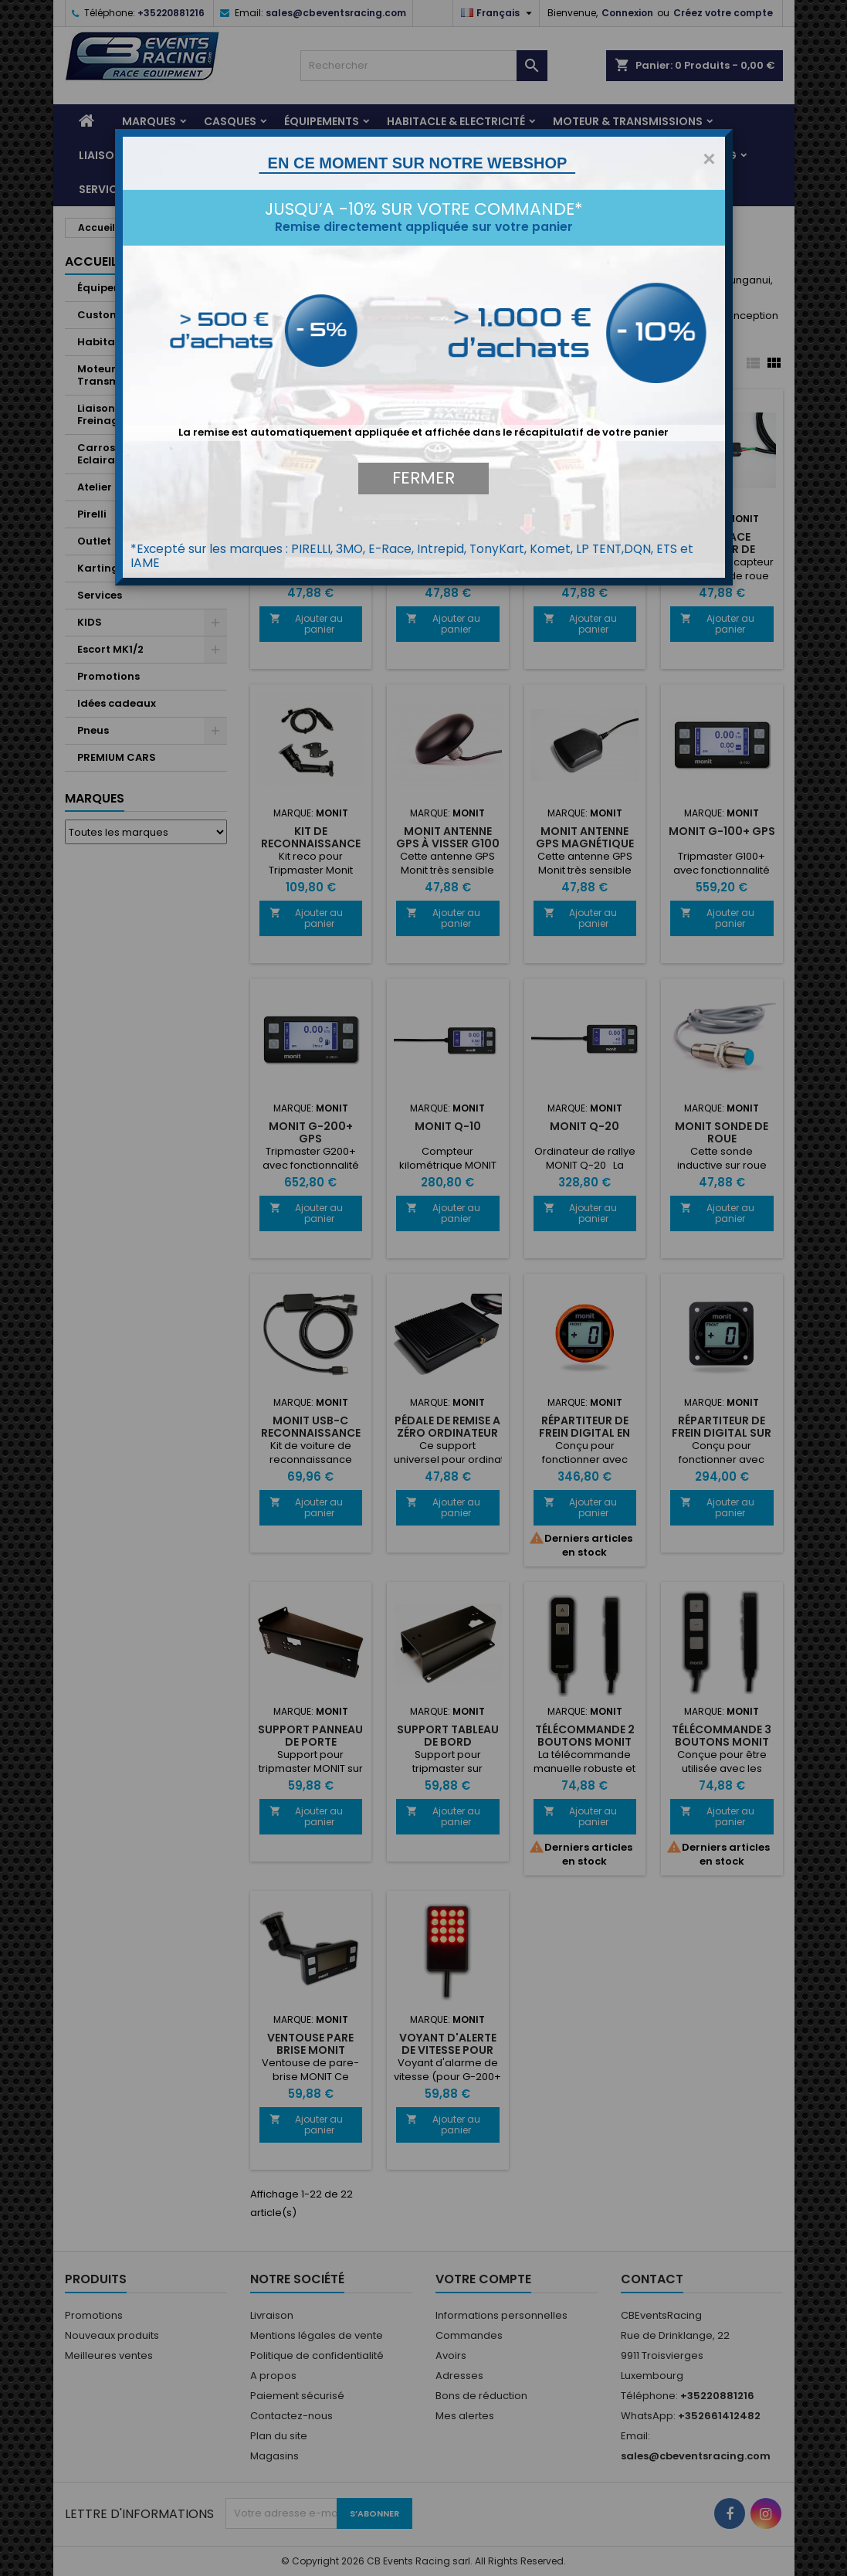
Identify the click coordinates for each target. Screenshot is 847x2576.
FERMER (423, 478)
